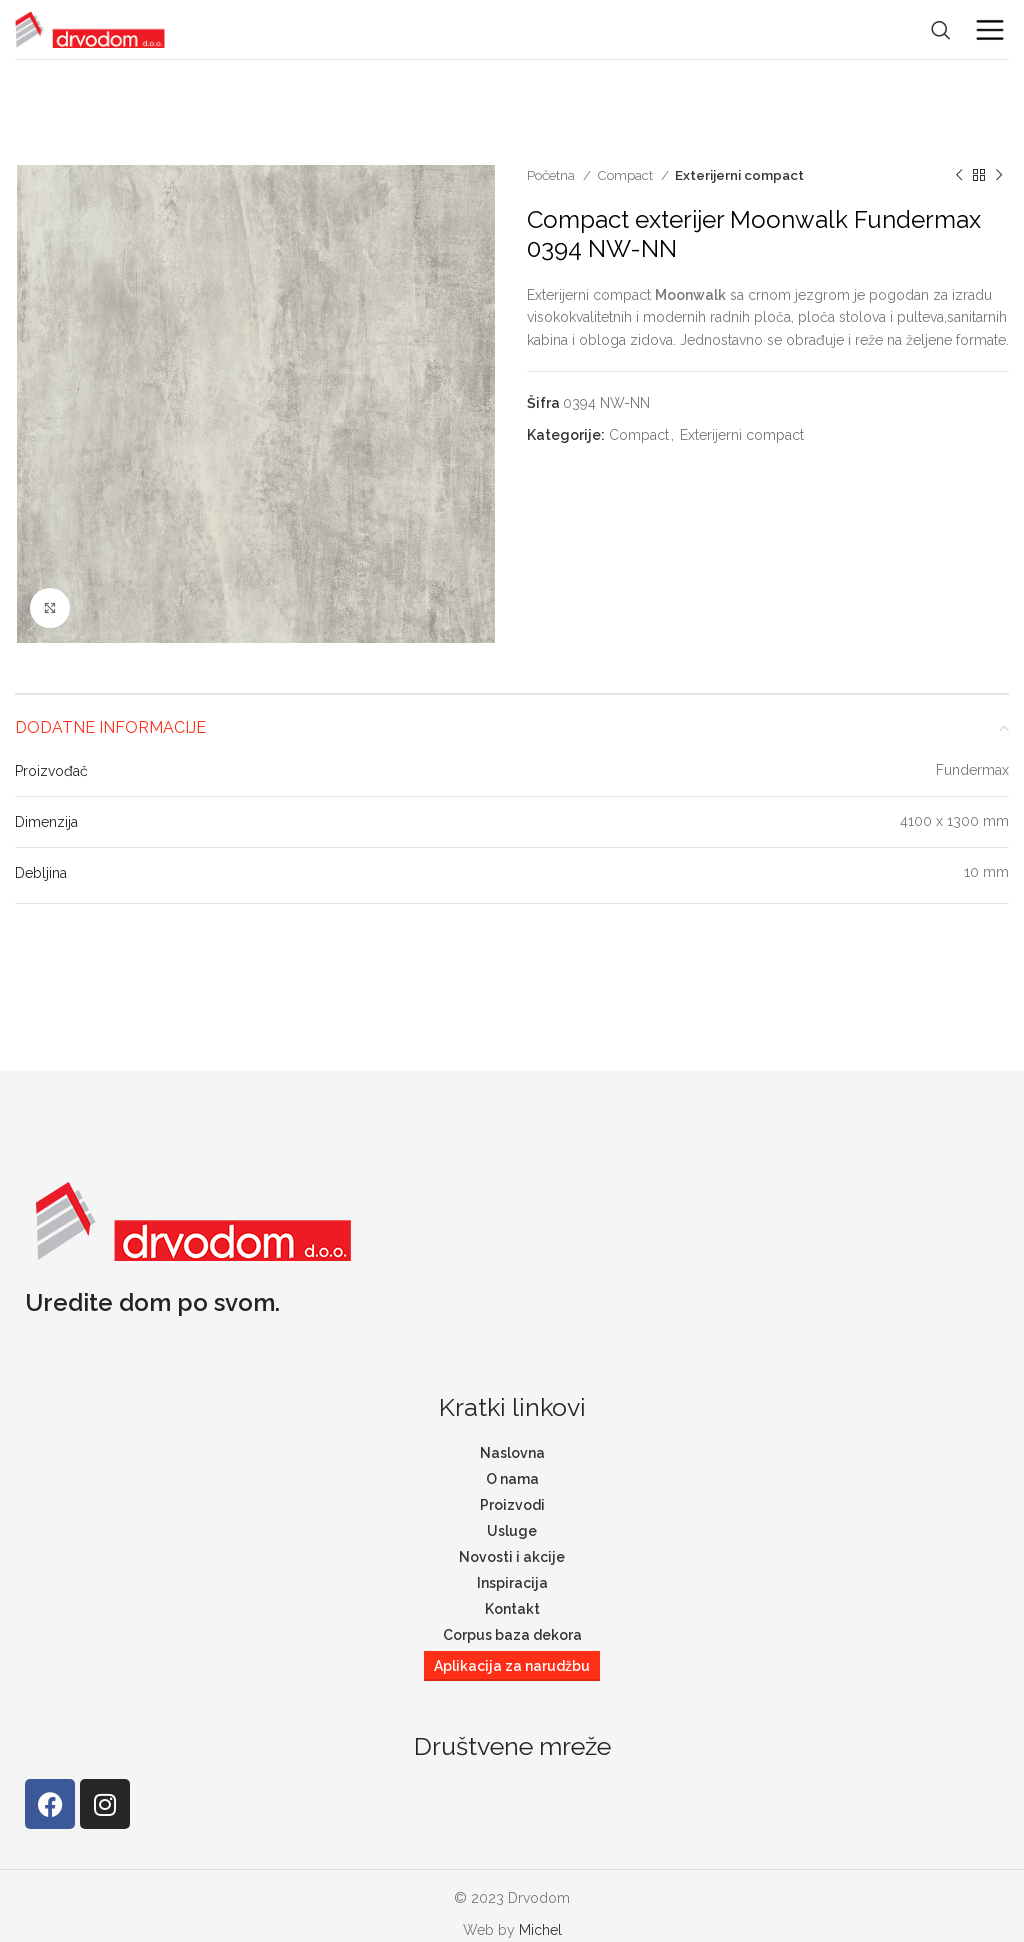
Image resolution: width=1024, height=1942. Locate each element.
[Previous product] (959, 176)
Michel (540, 1930)
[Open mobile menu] (990, 30)
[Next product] (999, 176)
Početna (552, 175)
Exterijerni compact (739, 175)
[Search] (941, 30)
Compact (626, 175)
